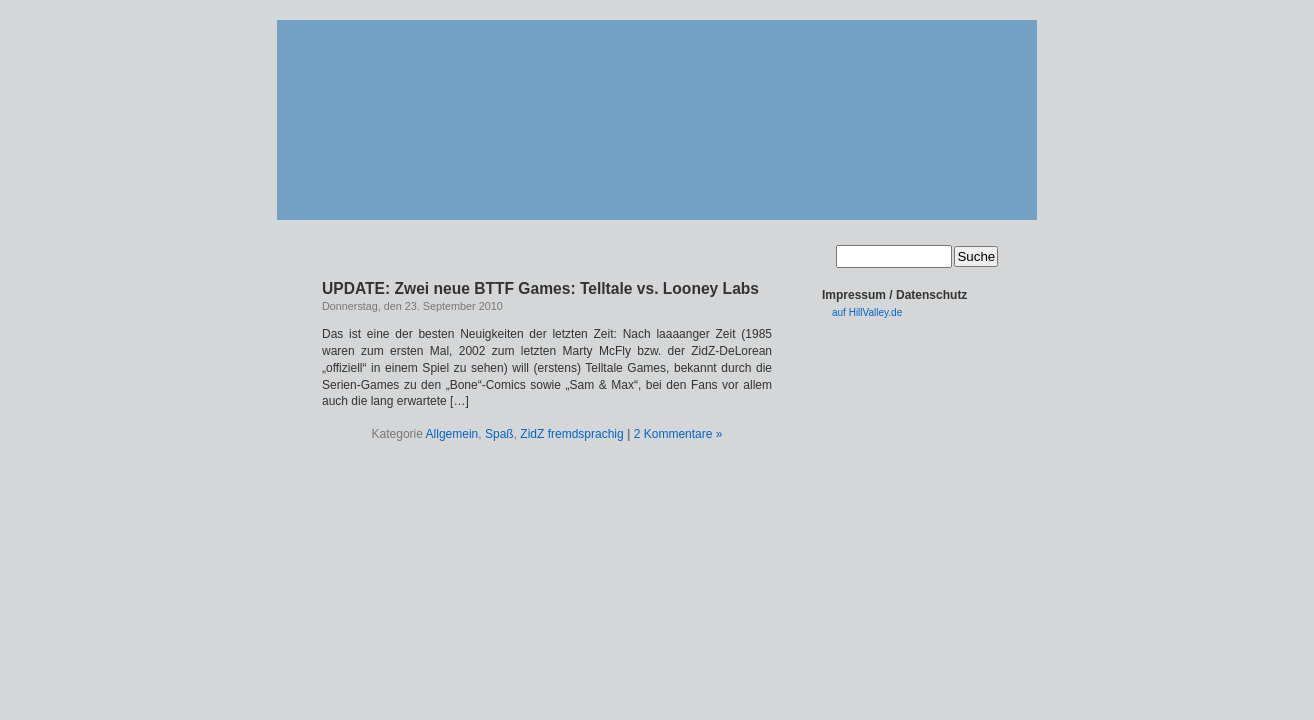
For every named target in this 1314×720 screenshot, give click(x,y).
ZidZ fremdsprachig (571, 434)
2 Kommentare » (678, 434)
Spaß (499, 434)
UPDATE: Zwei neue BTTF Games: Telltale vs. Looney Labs (540, 288)
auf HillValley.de (867, 312)
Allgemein (452, 434)
